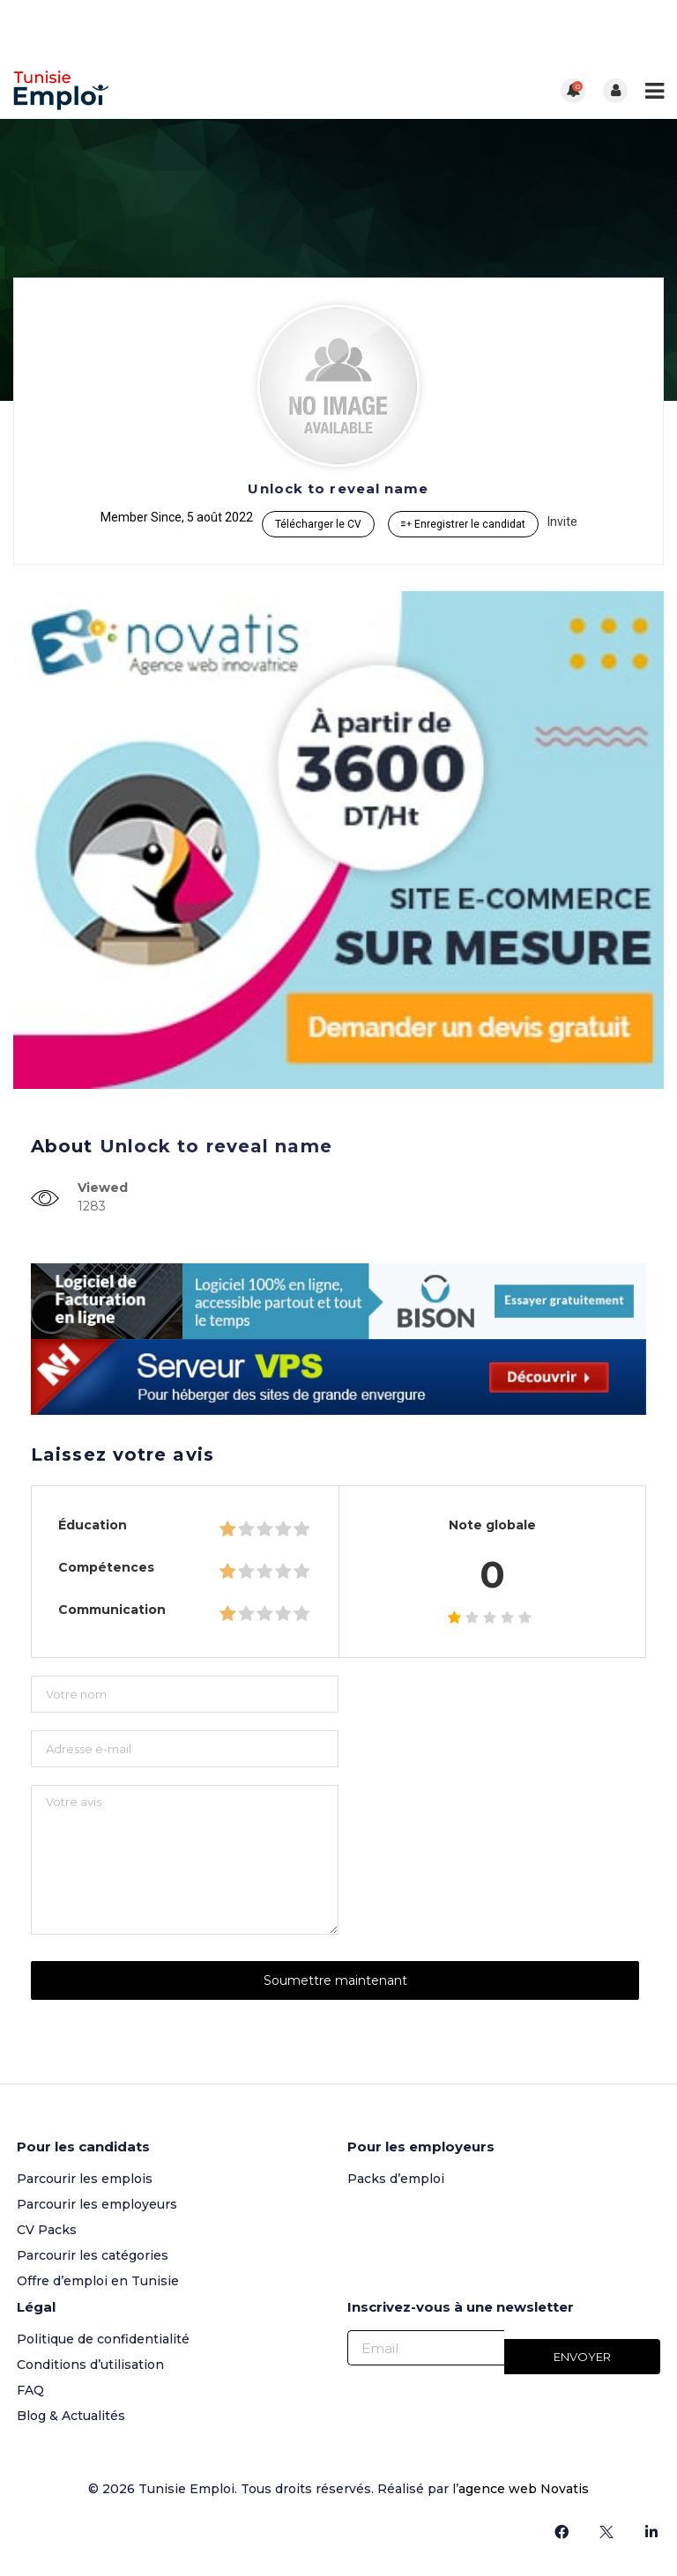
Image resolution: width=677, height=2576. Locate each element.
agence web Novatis (523, 2489)
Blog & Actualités (71, 2416)
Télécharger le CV (318, 524)
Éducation (92, 1525)
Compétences (106, 1567)
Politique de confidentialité (103, 2339)
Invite (562, 521)
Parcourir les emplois (85, 2179)
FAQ (30, 2390)
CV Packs (47, 2230)
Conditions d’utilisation (90, 2364)
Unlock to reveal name (338, 488)
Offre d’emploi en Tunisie (98, 2281)
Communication (112, 1609)
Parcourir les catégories (92, 2255)
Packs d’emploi (395, 2179)
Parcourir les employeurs (97, 2204)
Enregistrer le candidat (463, 524)
